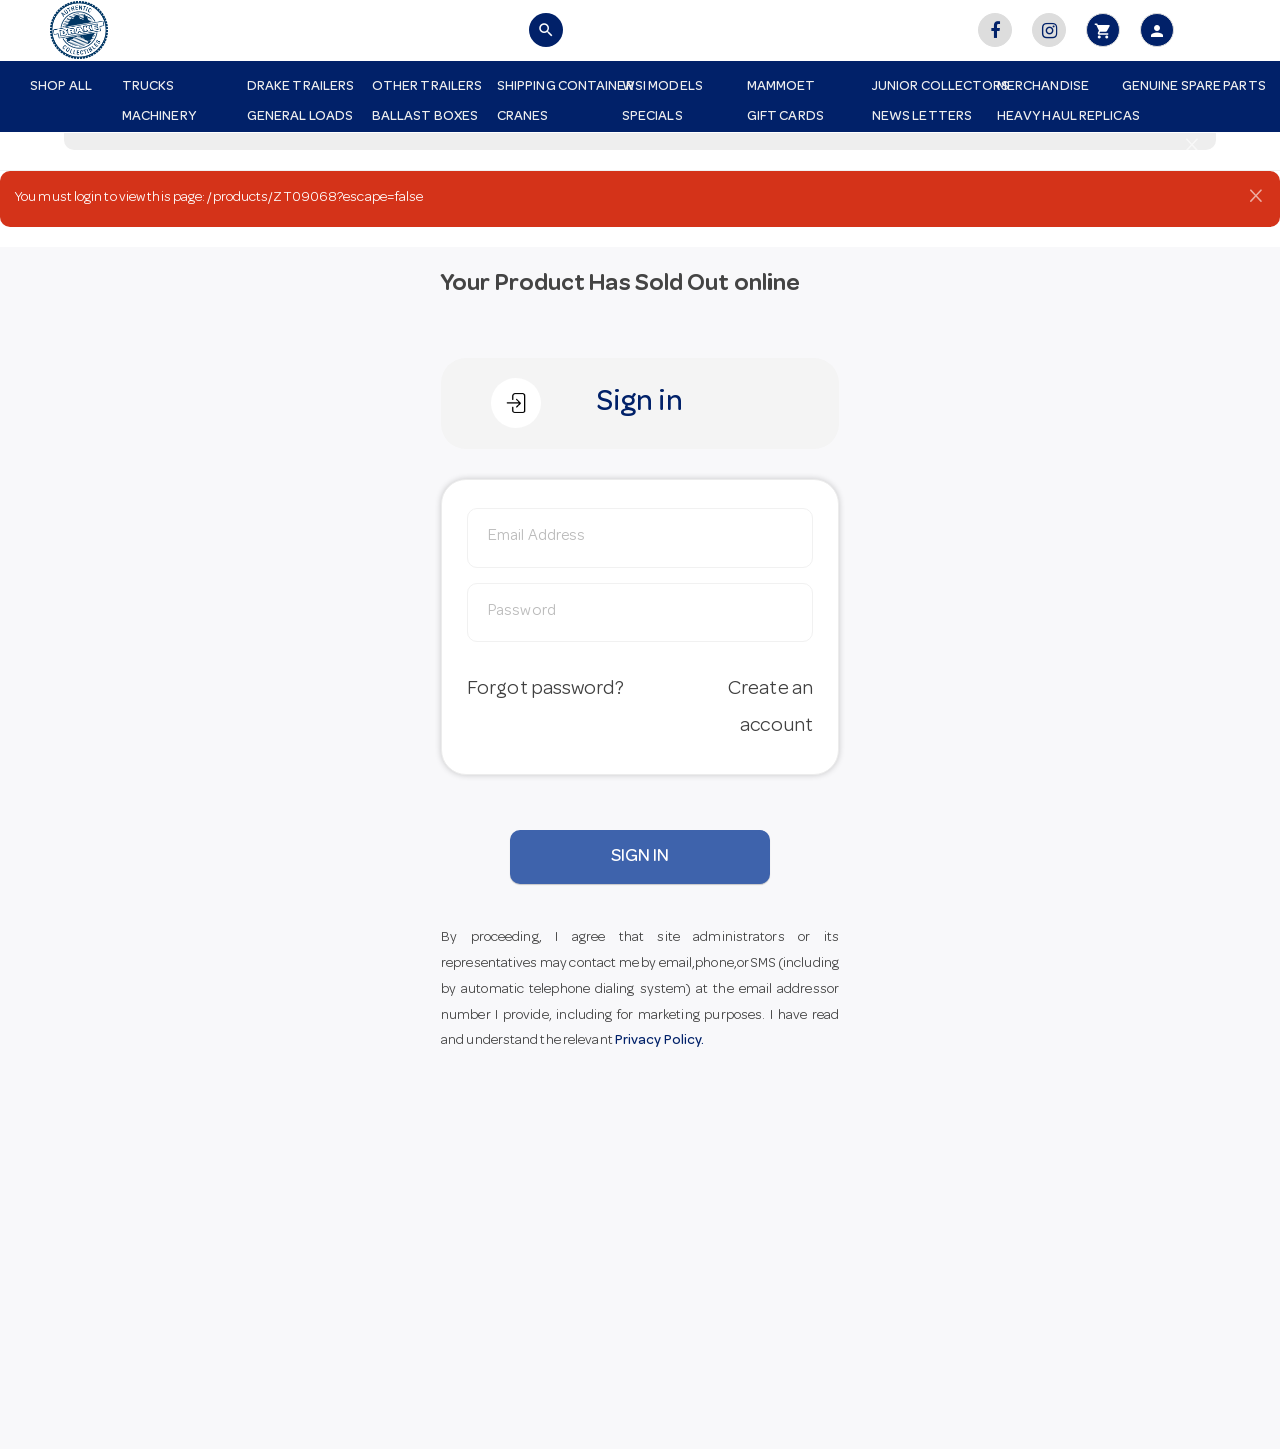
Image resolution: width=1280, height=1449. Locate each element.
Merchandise (1043, 87)
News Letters (922, 117)
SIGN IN (640, 857)
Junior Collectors (927, 87)
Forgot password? (545, 690)
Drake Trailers (300, 87)
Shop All (61, 87)
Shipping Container (552, 87)
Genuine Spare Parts (1177, 87)
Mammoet (781, 87)
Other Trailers (427, 87)
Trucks (148, 87)
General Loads (300, 117)
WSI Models (662, 87)
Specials (652, 117)
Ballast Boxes (425, 117)
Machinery (159, 117)
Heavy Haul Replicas (1052, 117)
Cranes (523, 117)
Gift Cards (785, 117)
